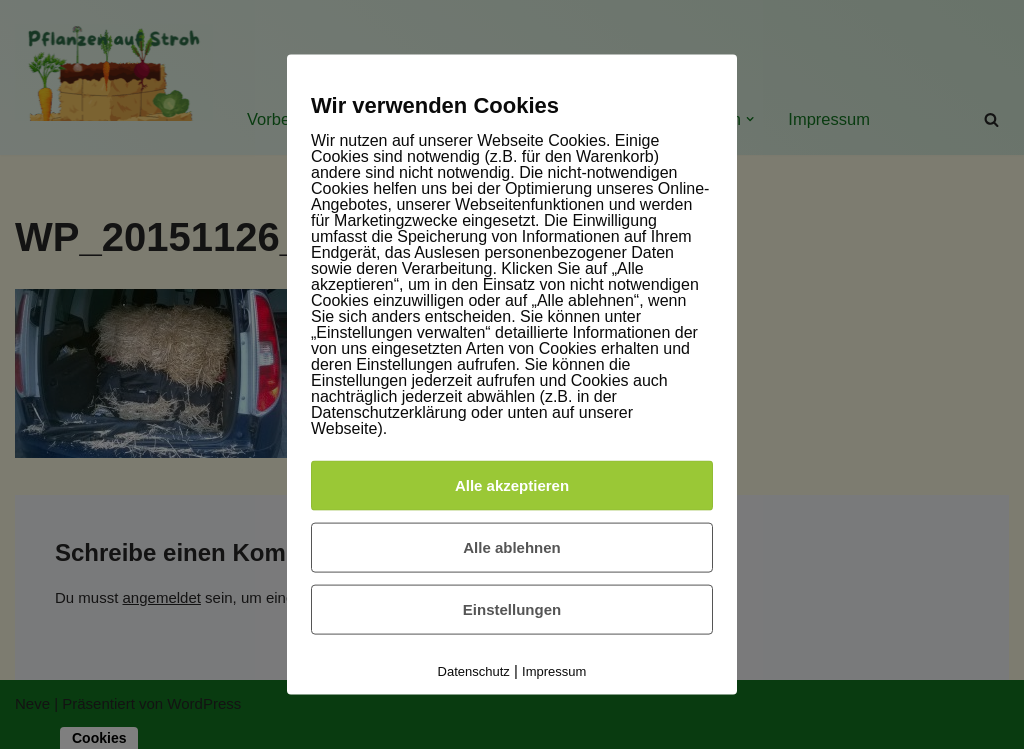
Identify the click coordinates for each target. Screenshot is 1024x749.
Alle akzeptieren (512, 485)
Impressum (554, 671)
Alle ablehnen (512, 547)
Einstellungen (512, 609)
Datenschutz (474, 671)
